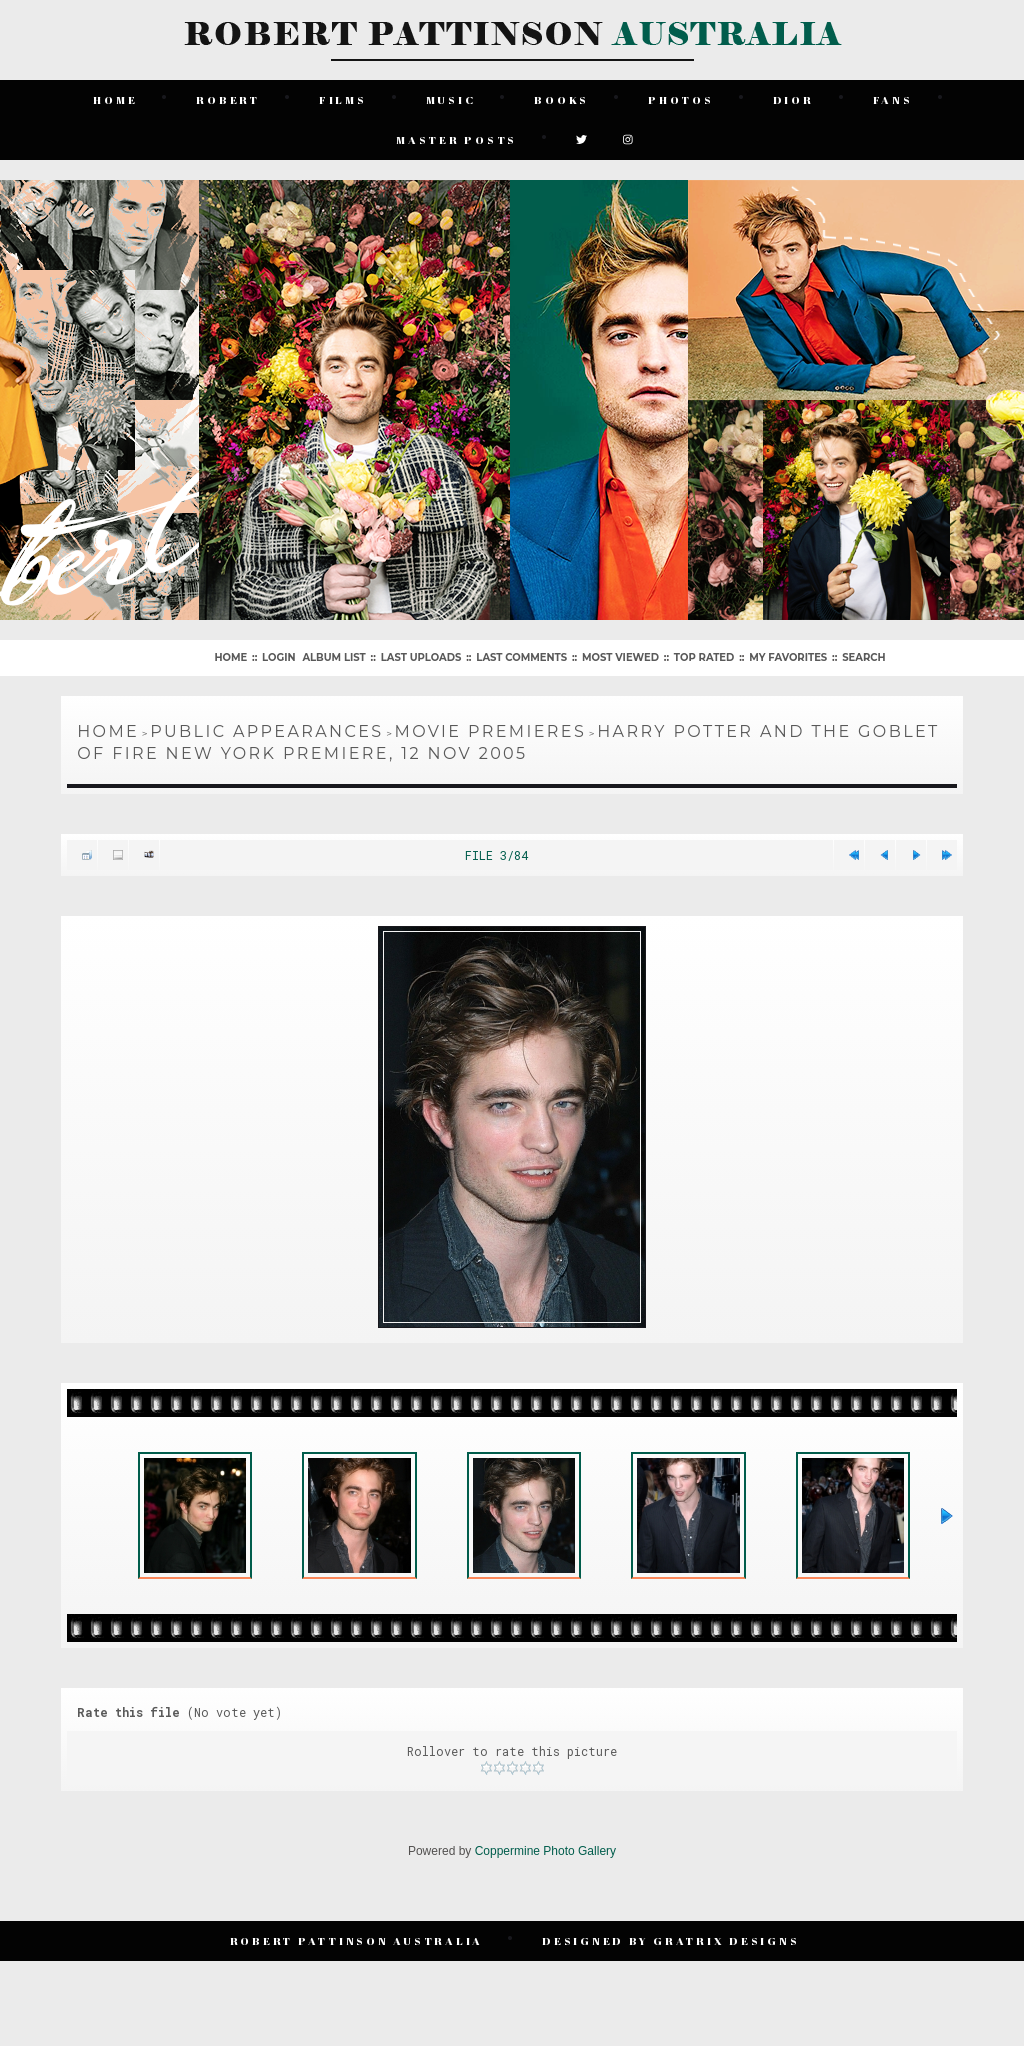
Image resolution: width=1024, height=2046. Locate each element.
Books (561, 99)
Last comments (521, 657)
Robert (228, 99)
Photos (681, 99)
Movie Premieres (491, 731)
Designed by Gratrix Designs (670, 1940)
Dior (793, 99)
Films (343, 99)
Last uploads (421, 657)
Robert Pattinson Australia (357, 1940)
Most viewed (620, 657)
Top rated (704, 657)
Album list (333, 657)
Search (863, 657)
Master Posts (456, 139)
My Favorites (788, 657)
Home (115, 99)
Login (278, 657)
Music (451, 99)
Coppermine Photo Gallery (545, 1851)
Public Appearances (266, 731)
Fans (893, 99)
